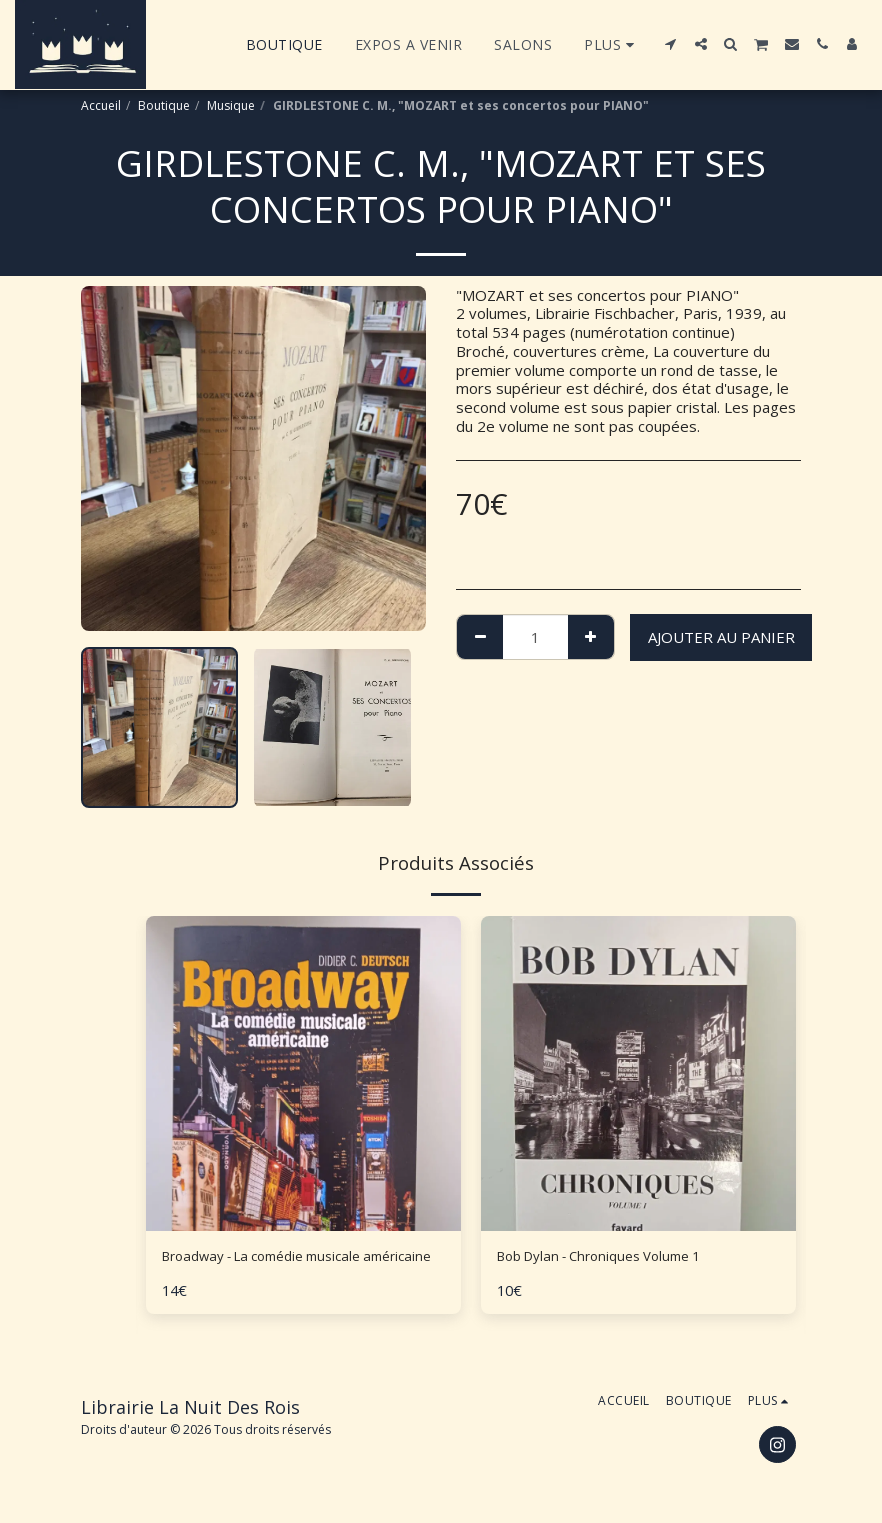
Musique (231, 105)
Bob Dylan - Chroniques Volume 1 (611, 1258)
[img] (638, 1073)
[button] (671, 44)
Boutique (164, 105)
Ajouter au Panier (721, 637)
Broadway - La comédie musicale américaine (275, 1269)
